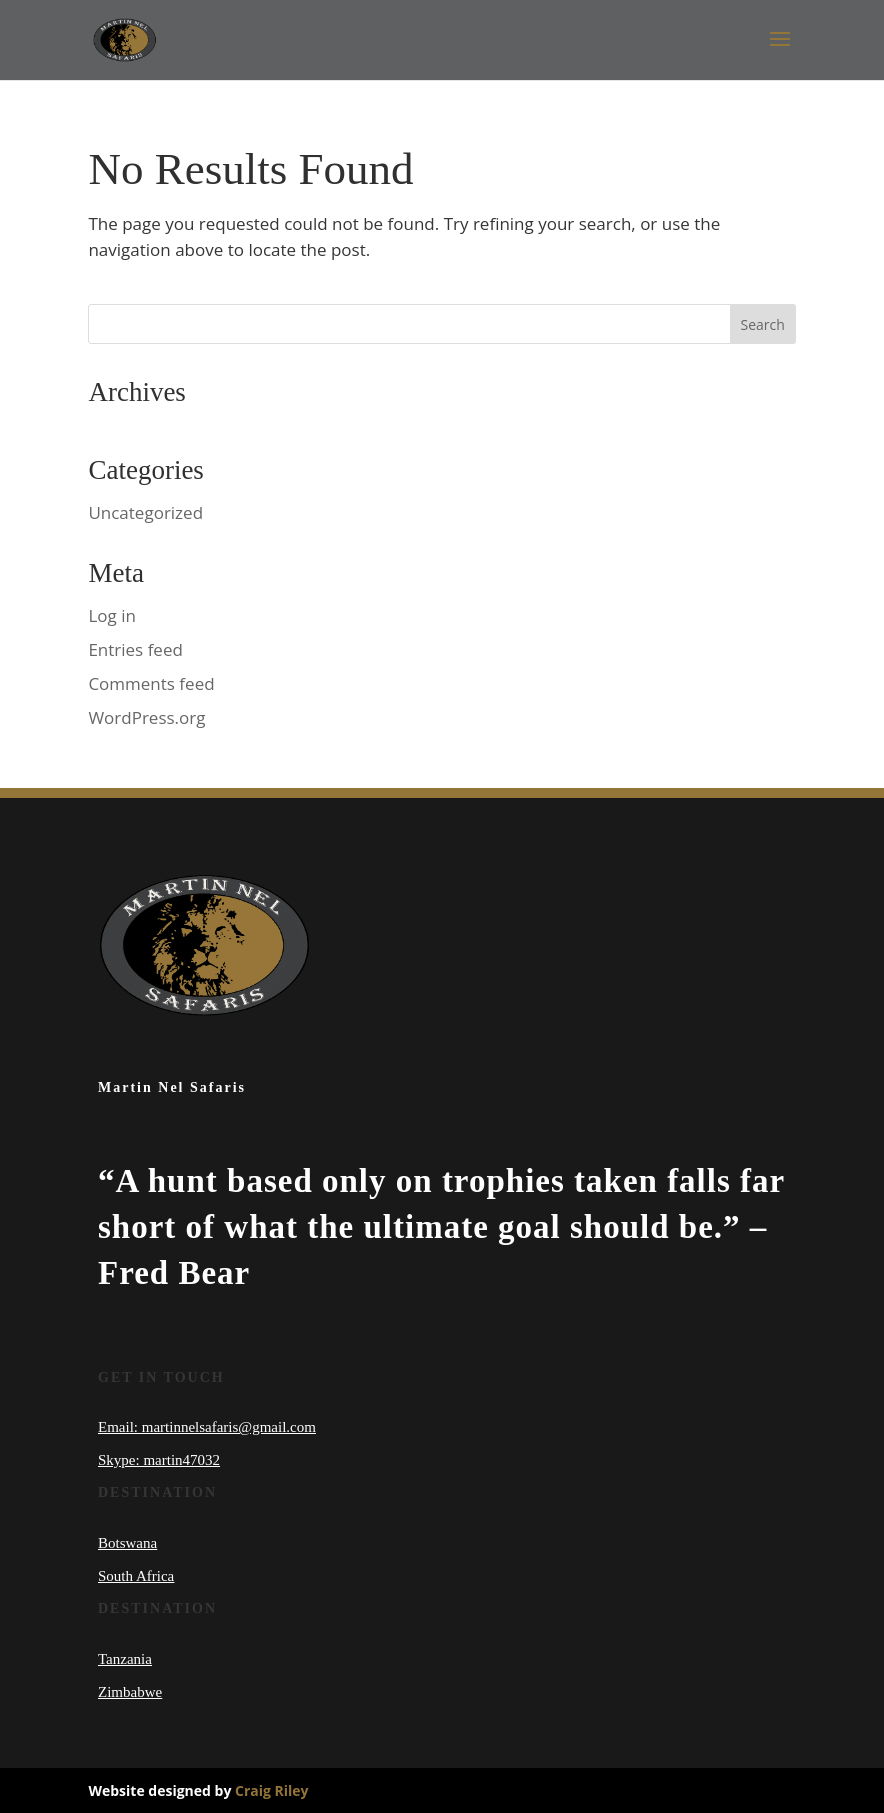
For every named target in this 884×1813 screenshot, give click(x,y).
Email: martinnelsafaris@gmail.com (207, 1427)
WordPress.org (146, 717)
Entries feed (135, 649)
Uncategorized (145, 512)
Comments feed (151, 683)
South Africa (136, 1576)
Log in (111, 615)
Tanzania (125, 1659)
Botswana (127, 1543)
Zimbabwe (130, 1692)
